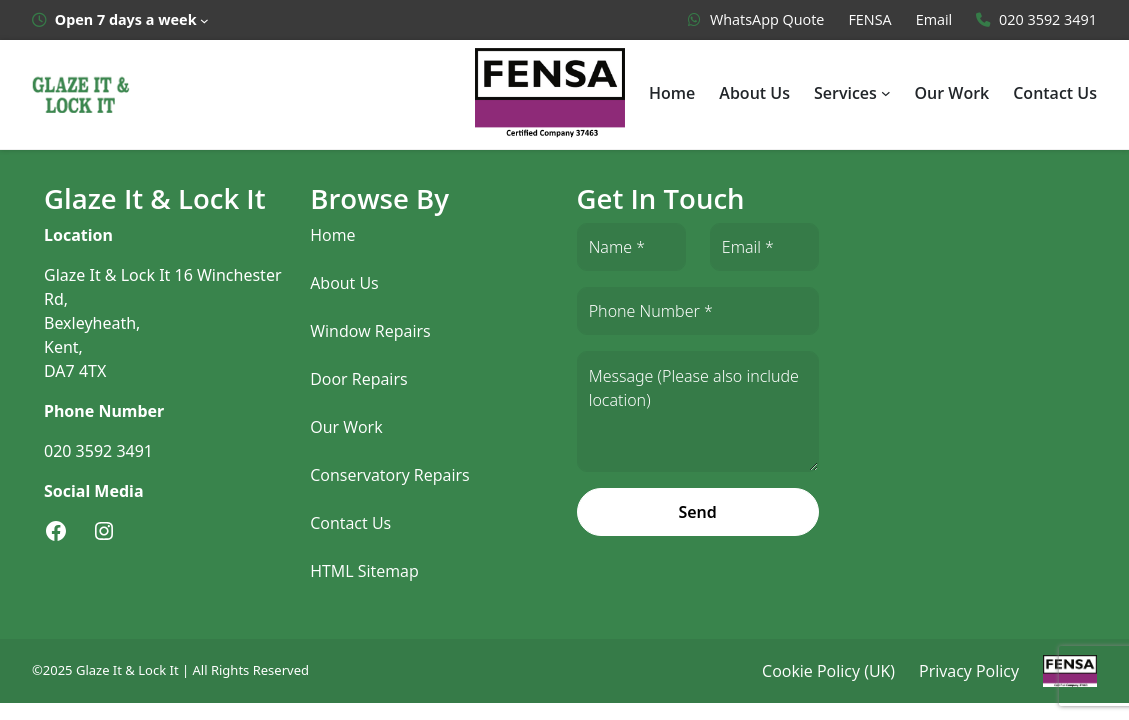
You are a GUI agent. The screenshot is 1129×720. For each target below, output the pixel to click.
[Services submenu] (887, 93)
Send (697, 512)
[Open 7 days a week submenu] (120, 20)
